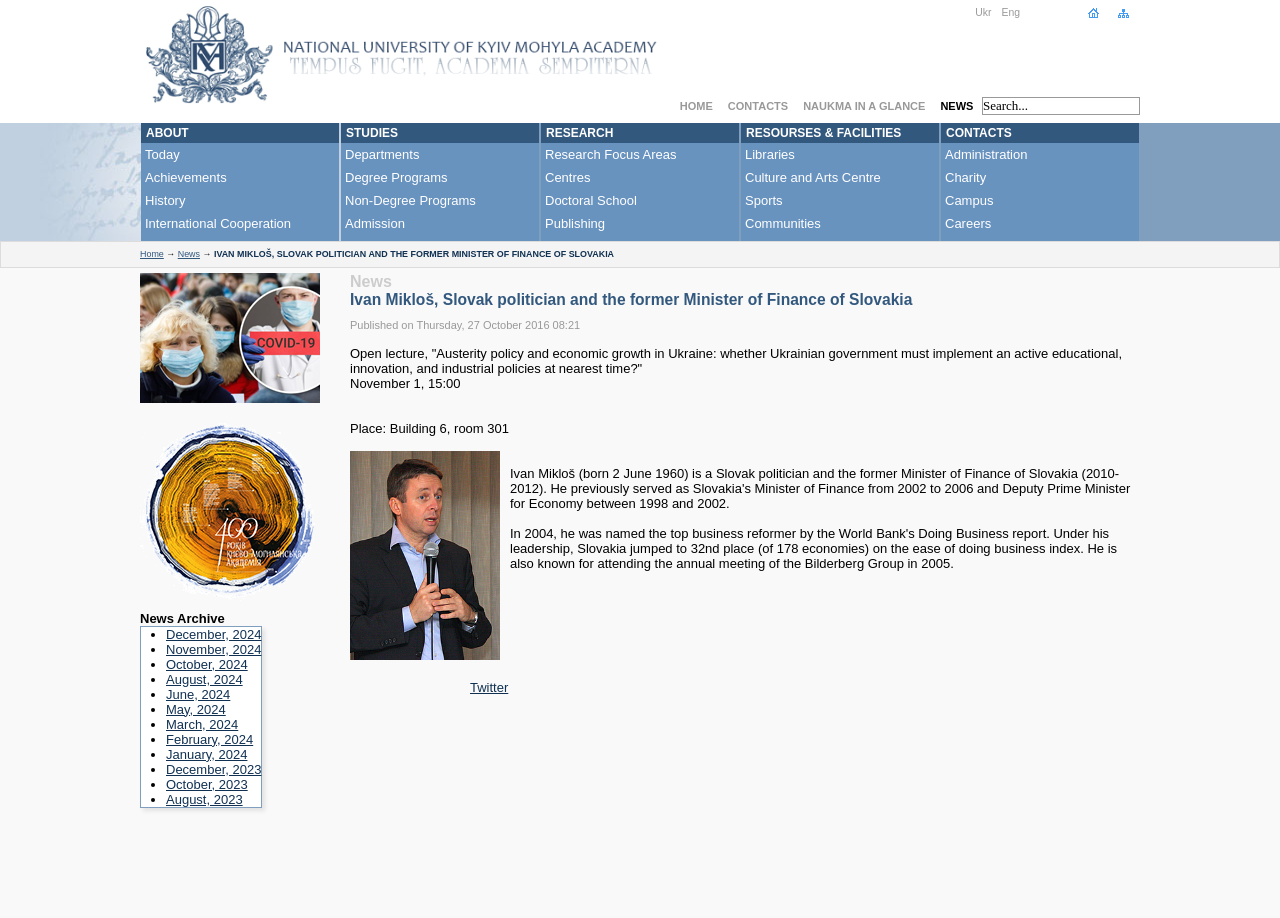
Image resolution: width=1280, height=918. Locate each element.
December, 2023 (213, 769)
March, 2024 (202, 724)
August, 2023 (204, 799)
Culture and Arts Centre (813, 177)
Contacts (758, 106)
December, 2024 (213, 634)
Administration (986, 154)
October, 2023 (207, 784)
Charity (965, 177)
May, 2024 (196, 709)
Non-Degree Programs (410, 200)
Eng (1011, 12)
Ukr (983, 12)
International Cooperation (218, 223)
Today (162, 154)
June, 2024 (198, 694)
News (956, 106)
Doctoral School (591, 200)
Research (579, 133)
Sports (764, 200)
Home (696, 106)
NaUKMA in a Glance (864, 106)
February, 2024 (209, 739)
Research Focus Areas (611, 154)
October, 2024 (207, 664)
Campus (969, 200)
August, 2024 (204, 679)
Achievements (186, 177)
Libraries (770, 154)
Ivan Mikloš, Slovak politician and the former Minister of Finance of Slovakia (631, 299)
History (165, 200)
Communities (783, 223)
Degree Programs (396, 177)
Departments (382, 154)
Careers (968, 223)
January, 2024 (206, 754)
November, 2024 (213, 649)
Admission (375, 223)
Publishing (575, 223)
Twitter (489, 687)
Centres (568, 177)
